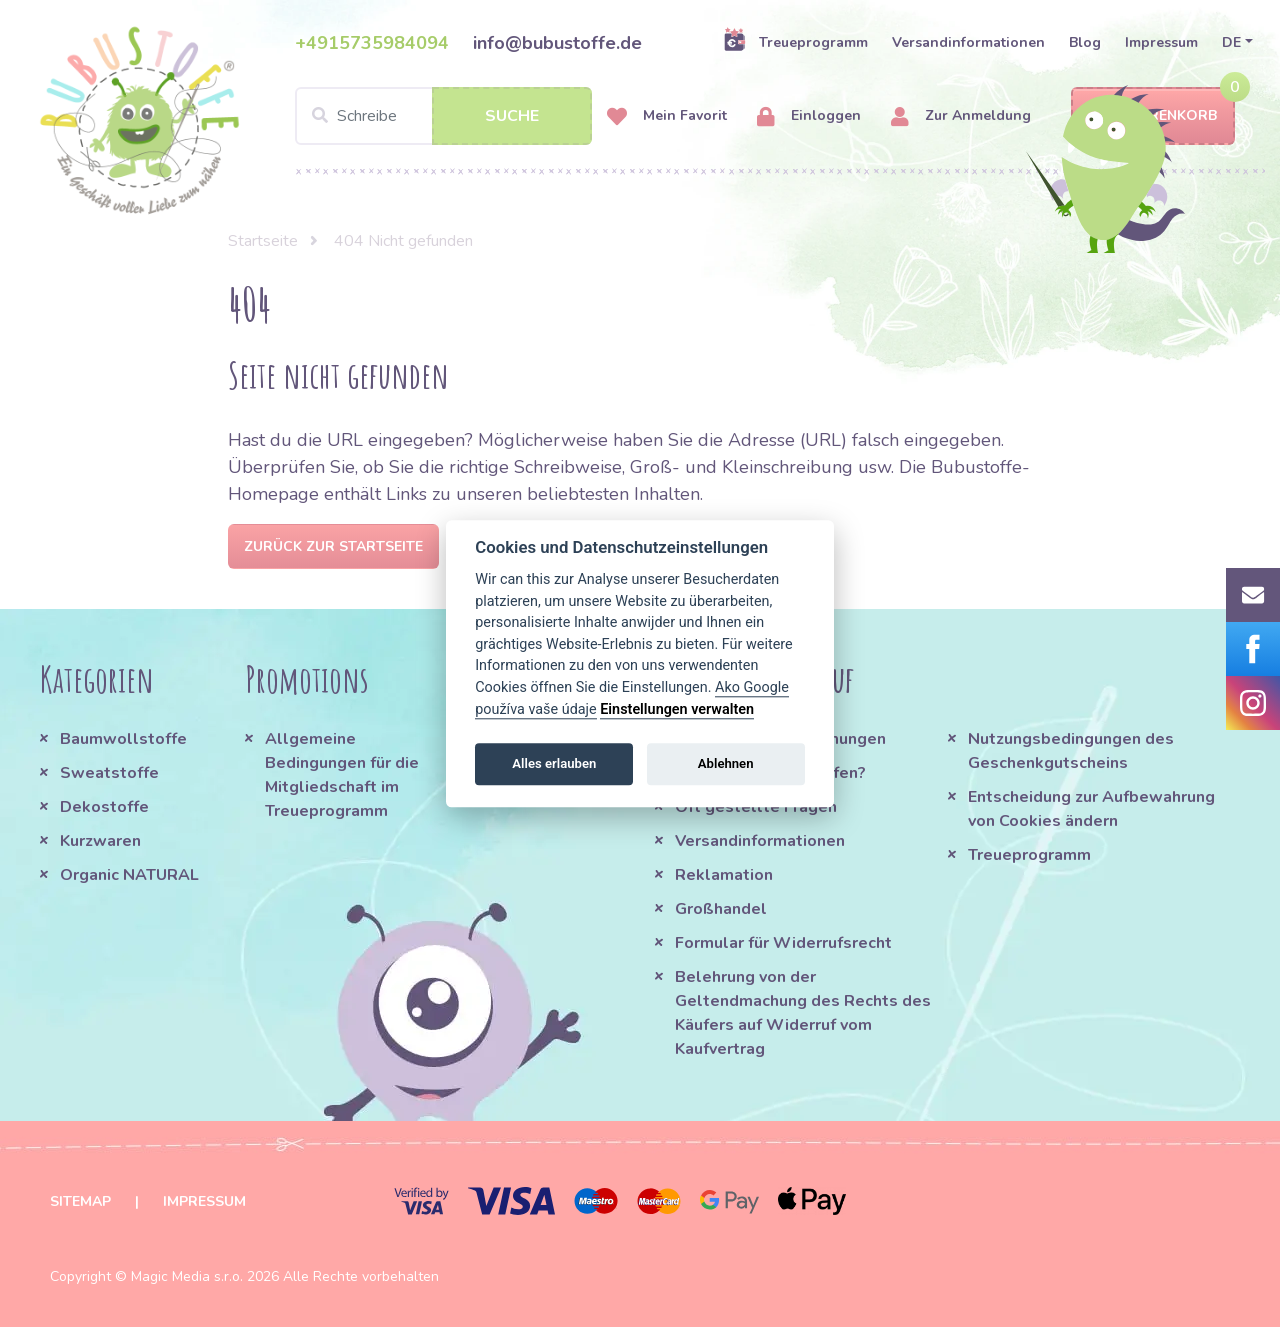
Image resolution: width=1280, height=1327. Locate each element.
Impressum (1161, 42)
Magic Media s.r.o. (187, 1276)
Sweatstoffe (109, 773)
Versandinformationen (968, 42)
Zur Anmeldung (961, 116)
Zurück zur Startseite (333, 546)
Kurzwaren (102, 841)
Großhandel (721, 909)
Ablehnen (726, 763)
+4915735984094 (372, 43)
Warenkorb (1153, 116)
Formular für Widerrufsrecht (783, 943)
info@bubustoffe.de (557, 43)
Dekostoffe (104, 807)
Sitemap (80, 1201)
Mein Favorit (667, 116)
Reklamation (724, 875)
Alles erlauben (554, 763)
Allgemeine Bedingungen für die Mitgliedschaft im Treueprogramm (342, 775)
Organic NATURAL (129, 875)
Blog (1085, 42)
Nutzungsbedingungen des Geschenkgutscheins (1071, 751)
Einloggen (809, 116)
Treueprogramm (795, 42)
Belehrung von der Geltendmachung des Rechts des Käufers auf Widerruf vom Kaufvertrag (803, 1013)
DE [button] (1231, 42)
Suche (512, 116)
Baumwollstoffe (123, 739)
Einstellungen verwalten (677, 709)
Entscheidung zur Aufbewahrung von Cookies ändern (1091, 809)
